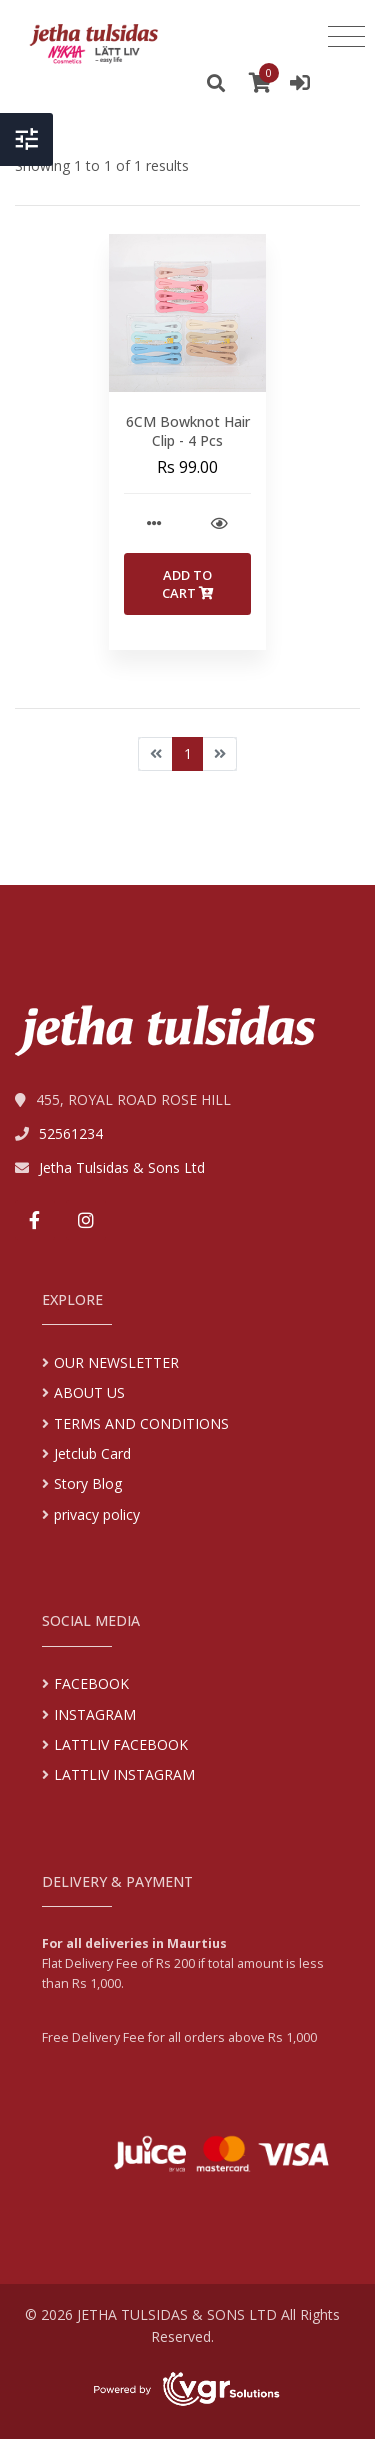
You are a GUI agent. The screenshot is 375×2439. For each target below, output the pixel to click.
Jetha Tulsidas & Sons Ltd (122, 1167)
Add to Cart (188, 584)
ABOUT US (89, 1392)
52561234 (71, 1133)
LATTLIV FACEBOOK (121, 1744)
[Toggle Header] (26, 151)
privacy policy (97, 1514)
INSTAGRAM (95, 1714)
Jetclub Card (92, 1453)
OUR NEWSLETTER (116, 1362)
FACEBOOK (91, 1683)
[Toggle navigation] (346, 37)
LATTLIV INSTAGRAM (124, 1774)
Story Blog (88, 1483)
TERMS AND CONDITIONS (141, 1423)
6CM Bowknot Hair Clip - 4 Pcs (188, 431)
